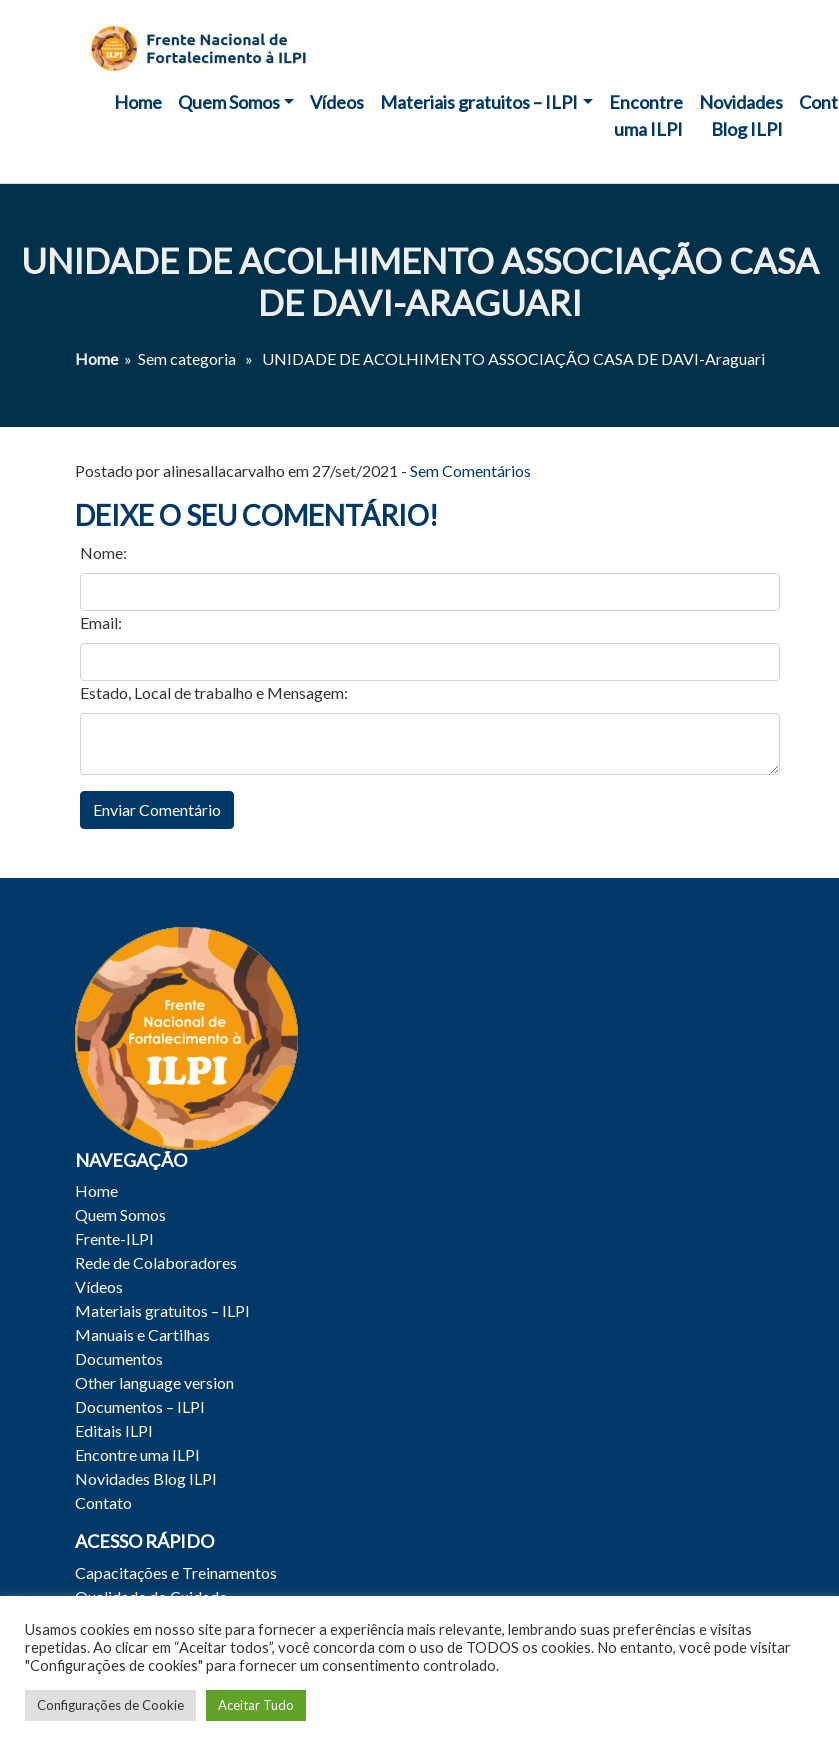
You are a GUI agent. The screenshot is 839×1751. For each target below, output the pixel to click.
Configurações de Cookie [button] (110, 1705)
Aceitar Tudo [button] (256, 1705)
